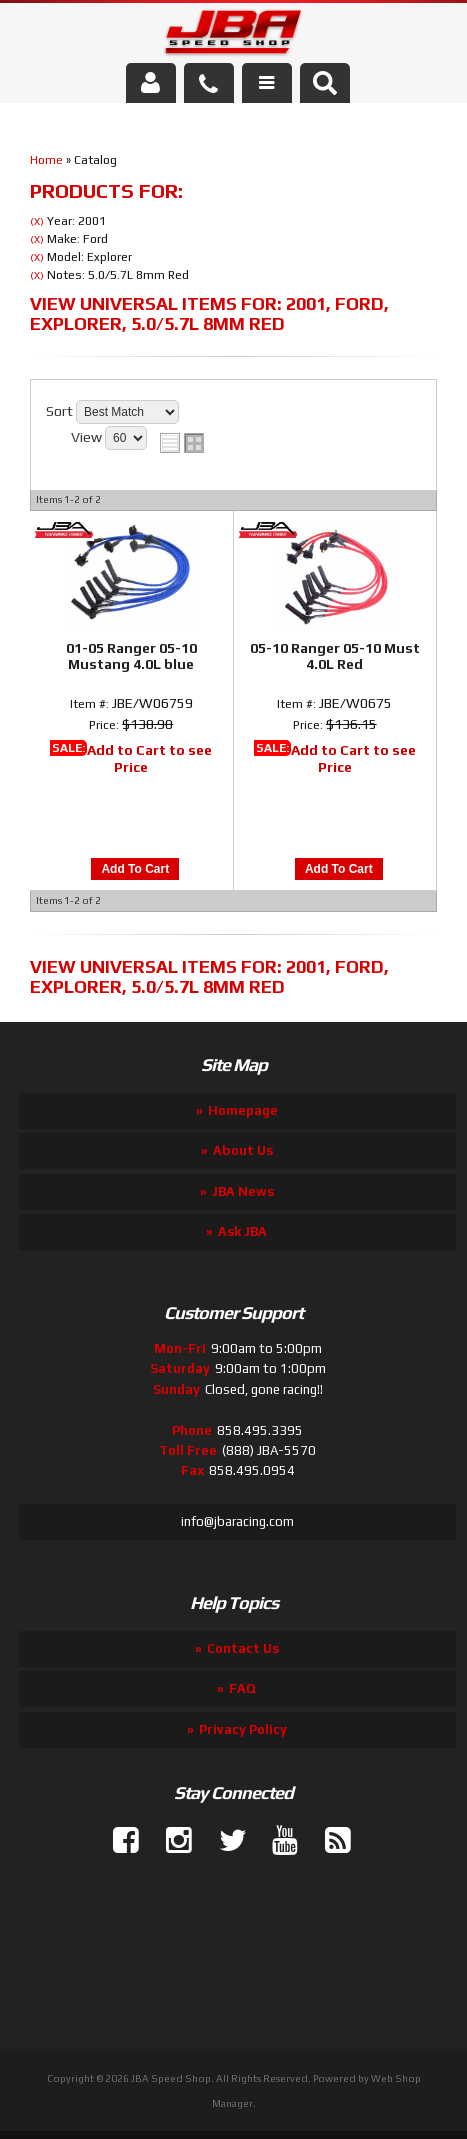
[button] (325, 83)
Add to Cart (135, 869)
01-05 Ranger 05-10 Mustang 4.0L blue (131, 656)
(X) (37, 221)
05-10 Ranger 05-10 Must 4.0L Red (335, 656)
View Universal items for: (209, 313)
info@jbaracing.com (237, 1521)
